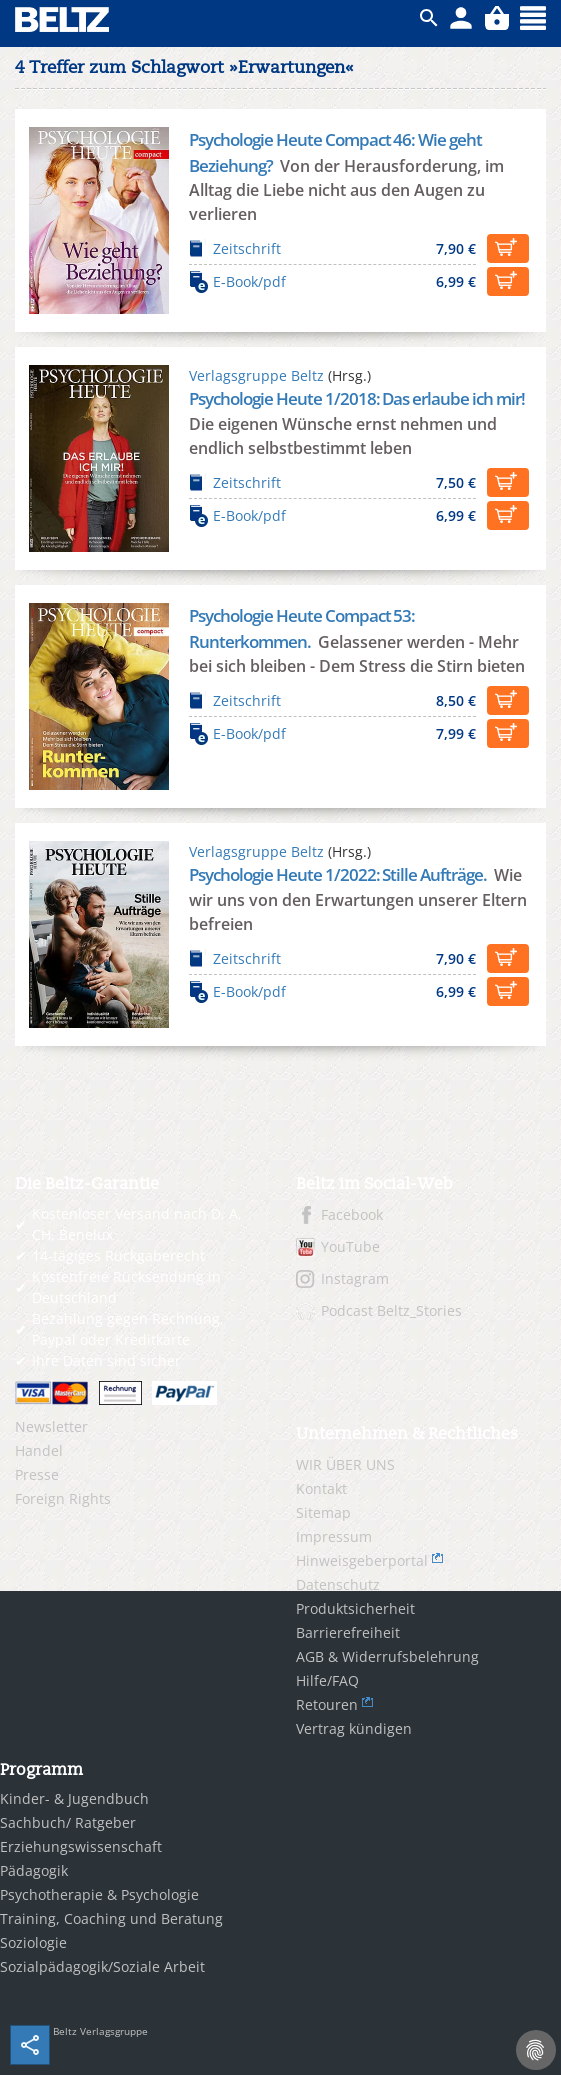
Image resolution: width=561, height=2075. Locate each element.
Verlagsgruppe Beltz (256, 375)
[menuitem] (140, 1427)
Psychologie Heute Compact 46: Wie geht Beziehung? (335, 152)
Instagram (355, 1278)
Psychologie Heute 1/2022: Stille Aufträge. (339, 874)
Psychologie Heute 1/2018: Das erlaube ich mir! (357, 398)
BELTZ (63, 19)
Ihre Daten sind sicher (106, 1360)
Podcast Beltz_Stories (391, 1310)
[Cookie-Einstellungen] (536, 2050)
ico (429, 18)
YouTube (350, 1246)
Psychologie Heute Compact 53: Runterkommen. (302, 628)
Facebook (352, 1214)
